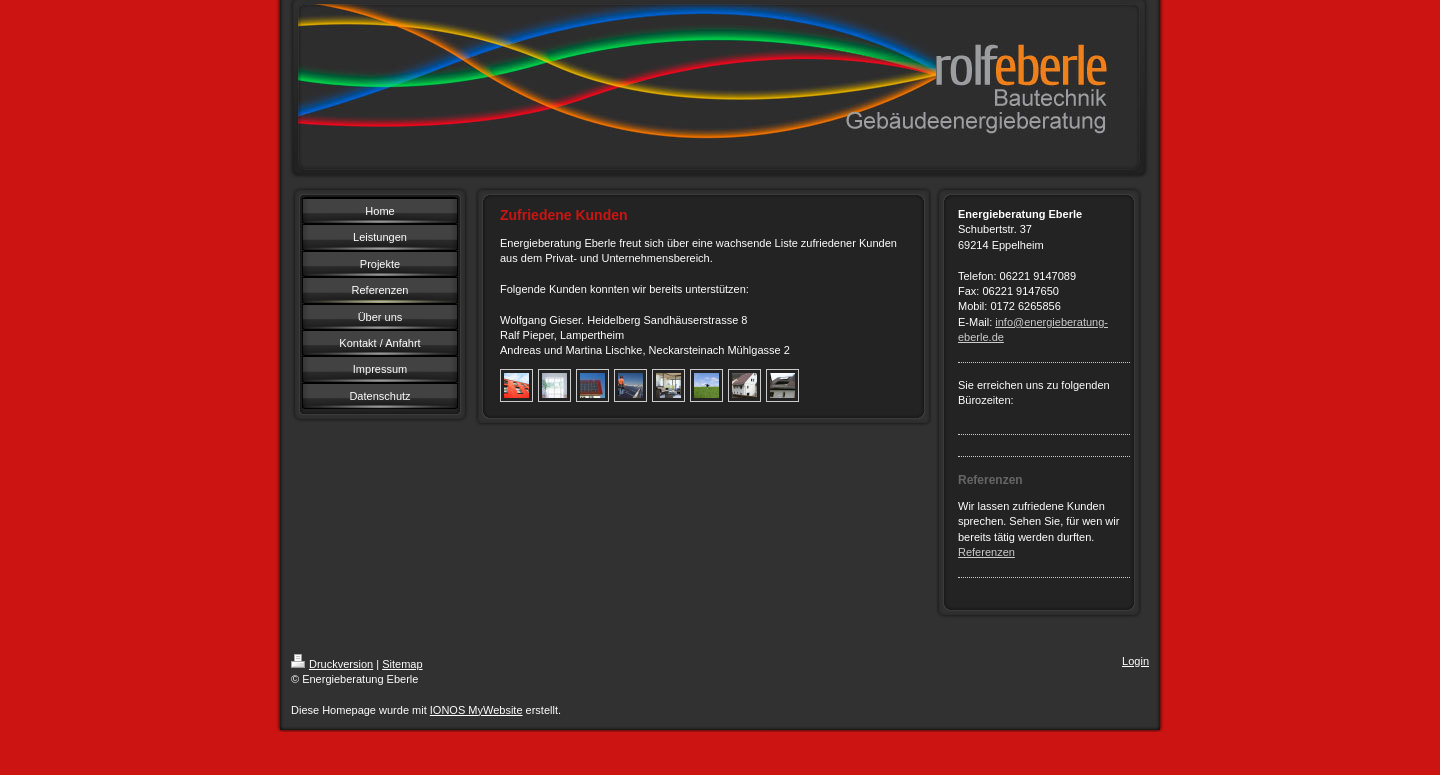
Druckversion (332, 664)
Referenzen (986, 552)
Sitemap (402, 664)
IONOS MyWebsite (476, 710)
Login (1135, 661)
